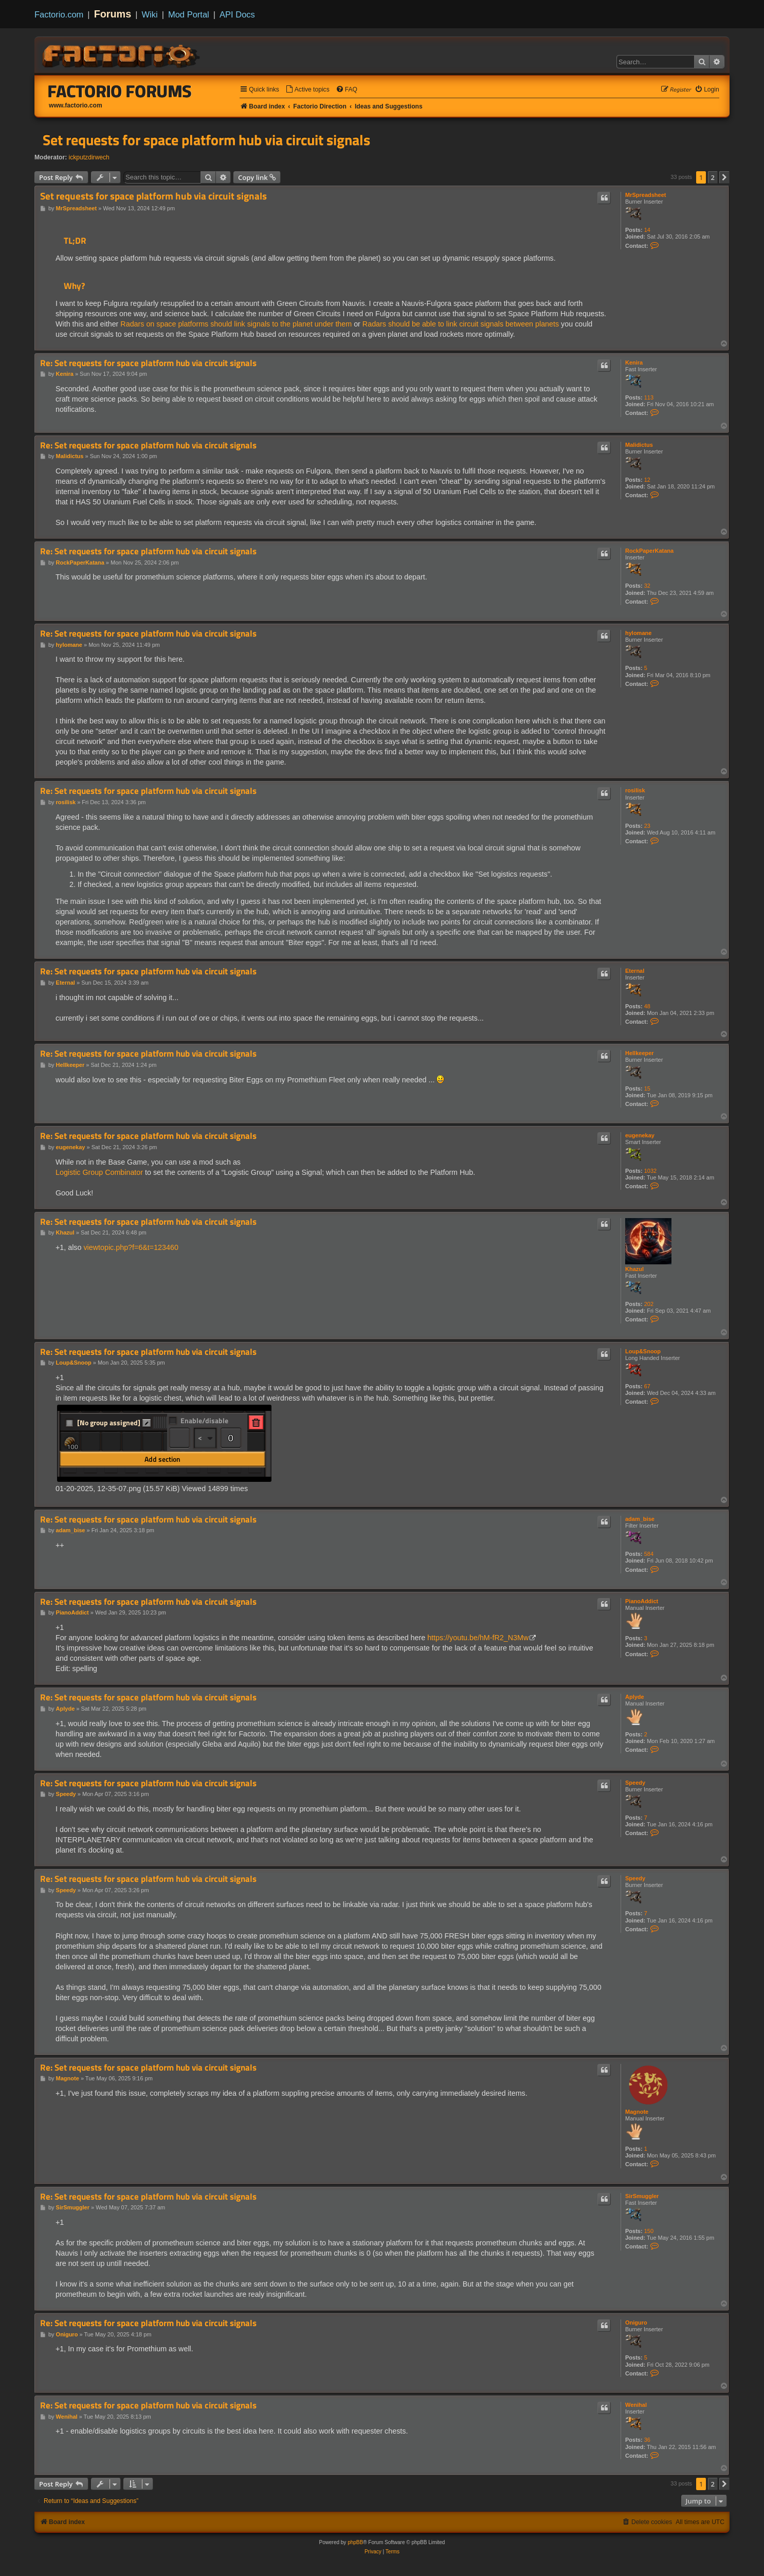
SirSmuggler (642, 2196)
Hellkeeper (639, 1053)
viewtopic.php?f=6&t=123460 (130, 1247)
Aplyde (634, 1697)
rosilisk (635, 790)
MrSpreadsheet (645, 195)
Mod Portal (188, 14)
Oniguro (636, 2322)
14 (647, 230)
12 (647, 480)
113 (648, 397)
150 (648, 2231)
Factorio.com (58, 14)
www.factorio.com (75, 105)
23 (647, 826)
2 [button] (713, 177)
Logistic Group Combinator (99, 1172)
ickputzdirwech (89, 157)
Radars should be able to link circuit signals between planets (460, 324)
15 (647, 1088)
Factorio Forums (120, 91)
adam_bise (639, 1519)
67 (647, 1386)
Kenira (634, 362)
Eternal (634, 971)
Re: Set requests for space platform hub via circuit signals (148, 363)
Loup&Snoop (643, 1351)
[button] (724, 177)
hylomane (638, 633)
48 (647, 1006)
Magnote (636, 2112)
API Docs (237, 14)
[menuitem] (307, 90)
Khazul (634, 1269)
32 (647, 586)
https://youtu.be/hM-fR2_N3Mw (478, 1638)
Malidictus (639, 445)
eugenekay (639, 1135)
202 (648, 1304)
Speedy (635, 1783)
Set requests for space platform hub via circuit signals (206, 140)
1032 (650, 1171)
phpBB (355, 2542)
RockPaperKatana (649, 551)
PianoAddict (641, 1601)
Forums (113, 14)
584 (648, 1554)
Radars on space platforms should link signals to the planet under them (236, 324)
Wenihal (636, 2405)
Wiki (150, 14)
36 (647, 2440)
